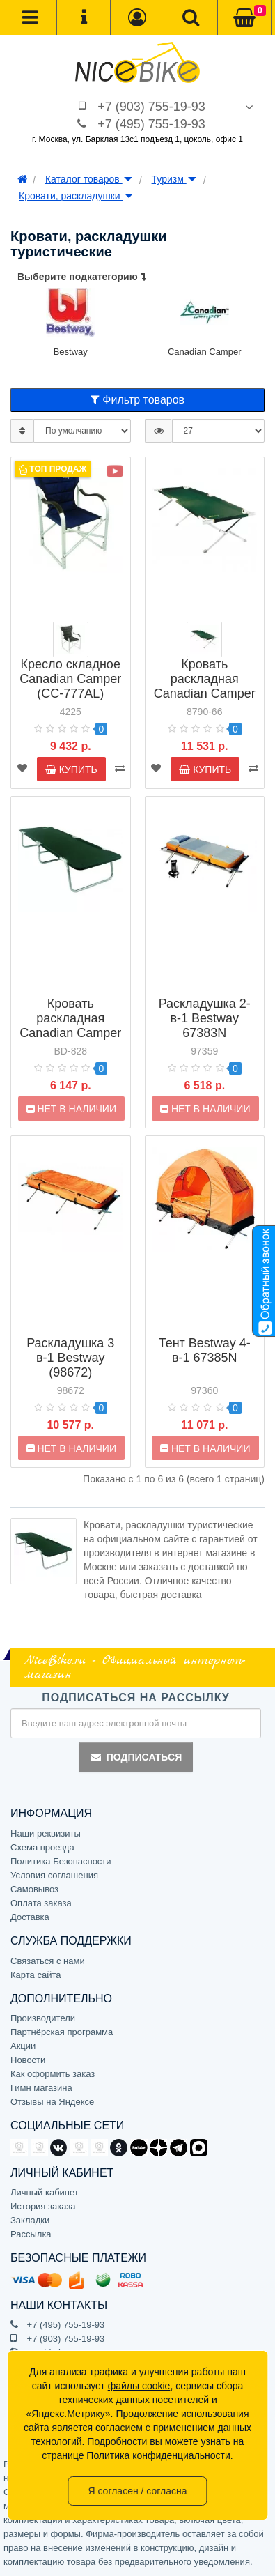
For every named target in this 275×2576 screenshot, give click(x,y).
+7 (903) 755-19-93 (151, 107)
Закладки (29, 2220)
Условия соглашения (54, 1875)
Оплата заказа (41, 1903)
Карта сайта (35, 1975)
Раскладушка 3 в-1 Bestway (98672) (70, 1357)
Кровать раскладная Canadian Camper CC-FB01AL (205, 686)
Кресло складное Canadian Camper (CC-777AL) (70, 678)
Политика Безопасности (60, 1861)
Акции (23, 2046)
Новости (27, 2060)
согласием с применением (155, 2427)
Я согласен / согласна (137, 2491)
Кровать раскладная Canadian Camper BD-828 (70, 1026)
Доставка (29, 1917)
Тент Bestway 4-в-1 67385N (205, 1350)
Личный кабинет (44, 2192)
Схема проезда (42, 1847)
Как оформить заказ (52, 2074)
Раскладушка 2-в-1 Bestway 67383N (205, 1018)
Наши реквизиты (45, 1833)
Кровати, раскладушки (76, 195)
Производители (42, 2018)
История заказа (42, 2206)
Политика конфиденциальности (158, 2455)
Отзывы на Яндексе (52, 2101)
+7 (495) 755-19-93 (151, 124)
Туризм (174, 179)
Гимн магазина (41, 2088)
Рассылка (31, 2234)
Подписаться (136, 1757)
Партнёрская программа (61, 2032)
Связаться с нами (47, 1961)
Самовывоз (34, 1889)
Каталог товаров (88, 179)
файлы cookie (139, 2385)
